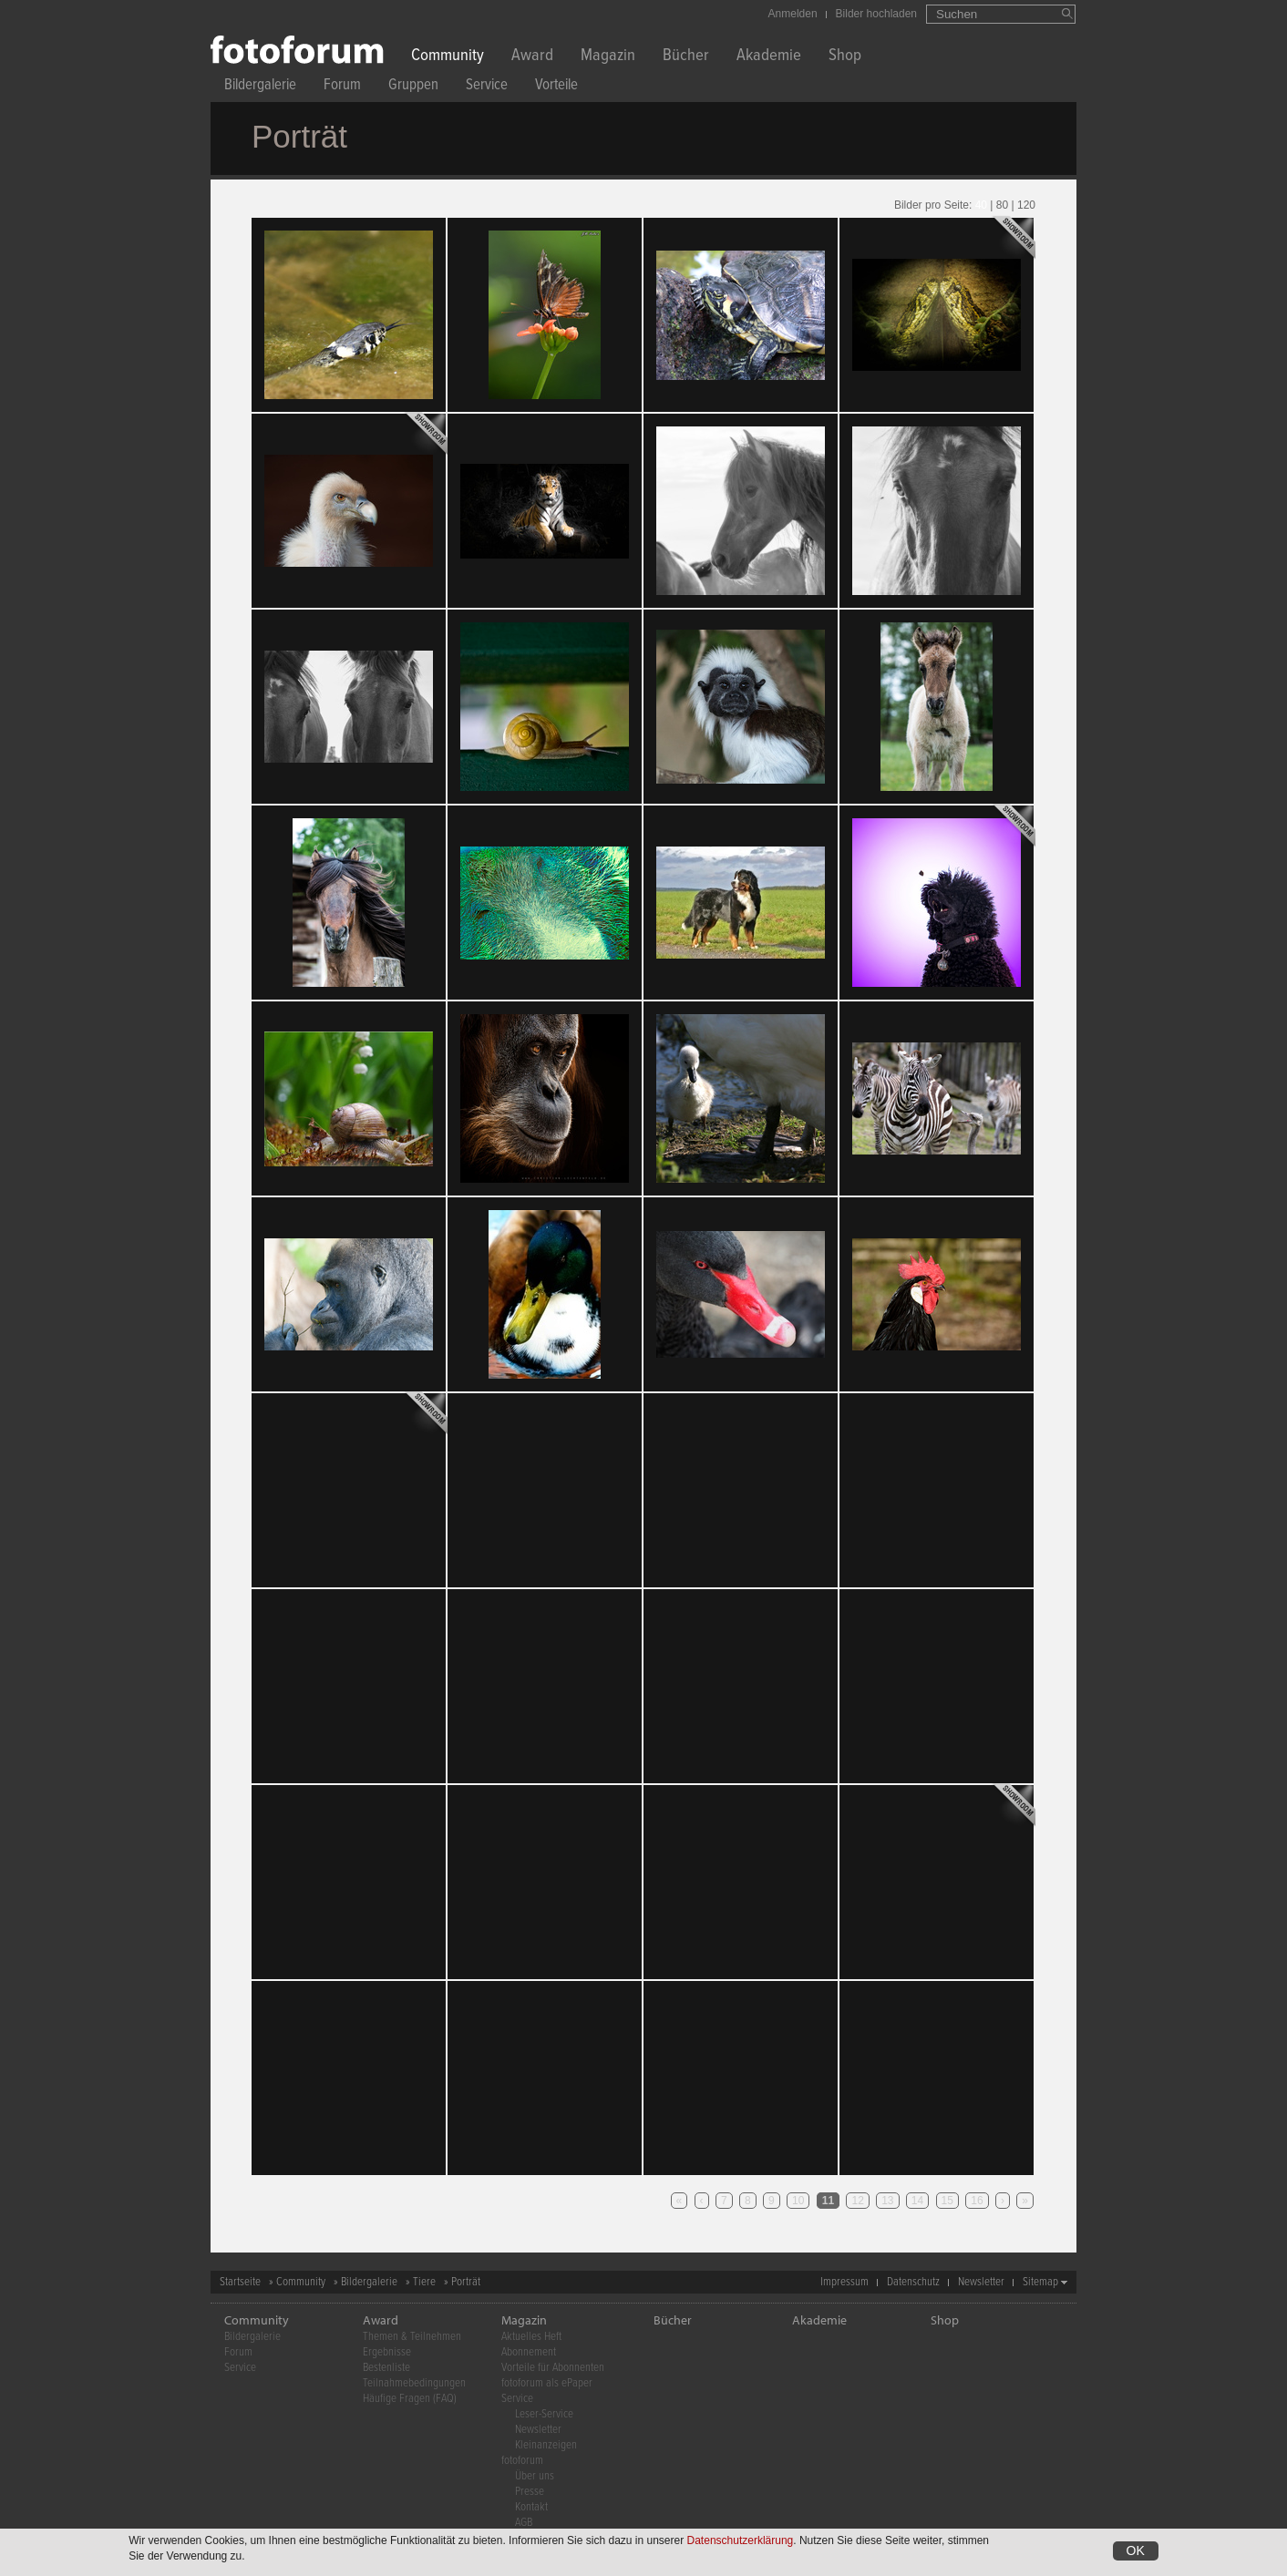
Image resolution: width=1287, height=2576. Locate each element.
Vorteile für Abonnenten (552, 2368)
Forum (342, 87)
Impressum (844, 2282)
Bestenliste (386, 2368)
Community (447, 57)
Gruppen (413, 87)
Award (532, 57)
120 (1026, 205)
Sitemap (1040, 2282)
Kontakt (531, 2507)
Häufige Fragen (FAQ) (410, 2399)
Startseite (240, 2282)
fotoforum (522, 2460)
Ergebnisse (387, 2352)
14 (917, 2200)
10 (798, 2200)
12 (857, 2200)
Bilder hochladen (876, 13)
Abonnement (528, 2352)
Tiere (424, 2282)
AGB (523, 2522)
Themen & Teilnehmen (412, 2337)
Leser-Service (544, 2414)
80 (1002, 205)
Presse (529, 2491)
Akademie (768, 57)
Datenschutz (913, 2282)
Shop (845, 57)
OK (1136, 2550)
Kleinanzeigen (546, 2445)
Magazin (608, 57)
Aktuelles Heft (531, 2337)
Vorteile (556, 87)
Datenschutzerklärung (740, 2540)
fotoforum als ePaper (546, 2383)
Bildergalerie (260, 87)
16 (977, 2200)
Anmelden (793, 13)
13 (887, 2200)
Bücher (686, 57)
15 (947, 2200)
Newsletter (981, 2282)
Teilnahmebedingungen (414, 2383)
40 (981, 205)
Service (487, 87)
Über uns (534, 2476)
